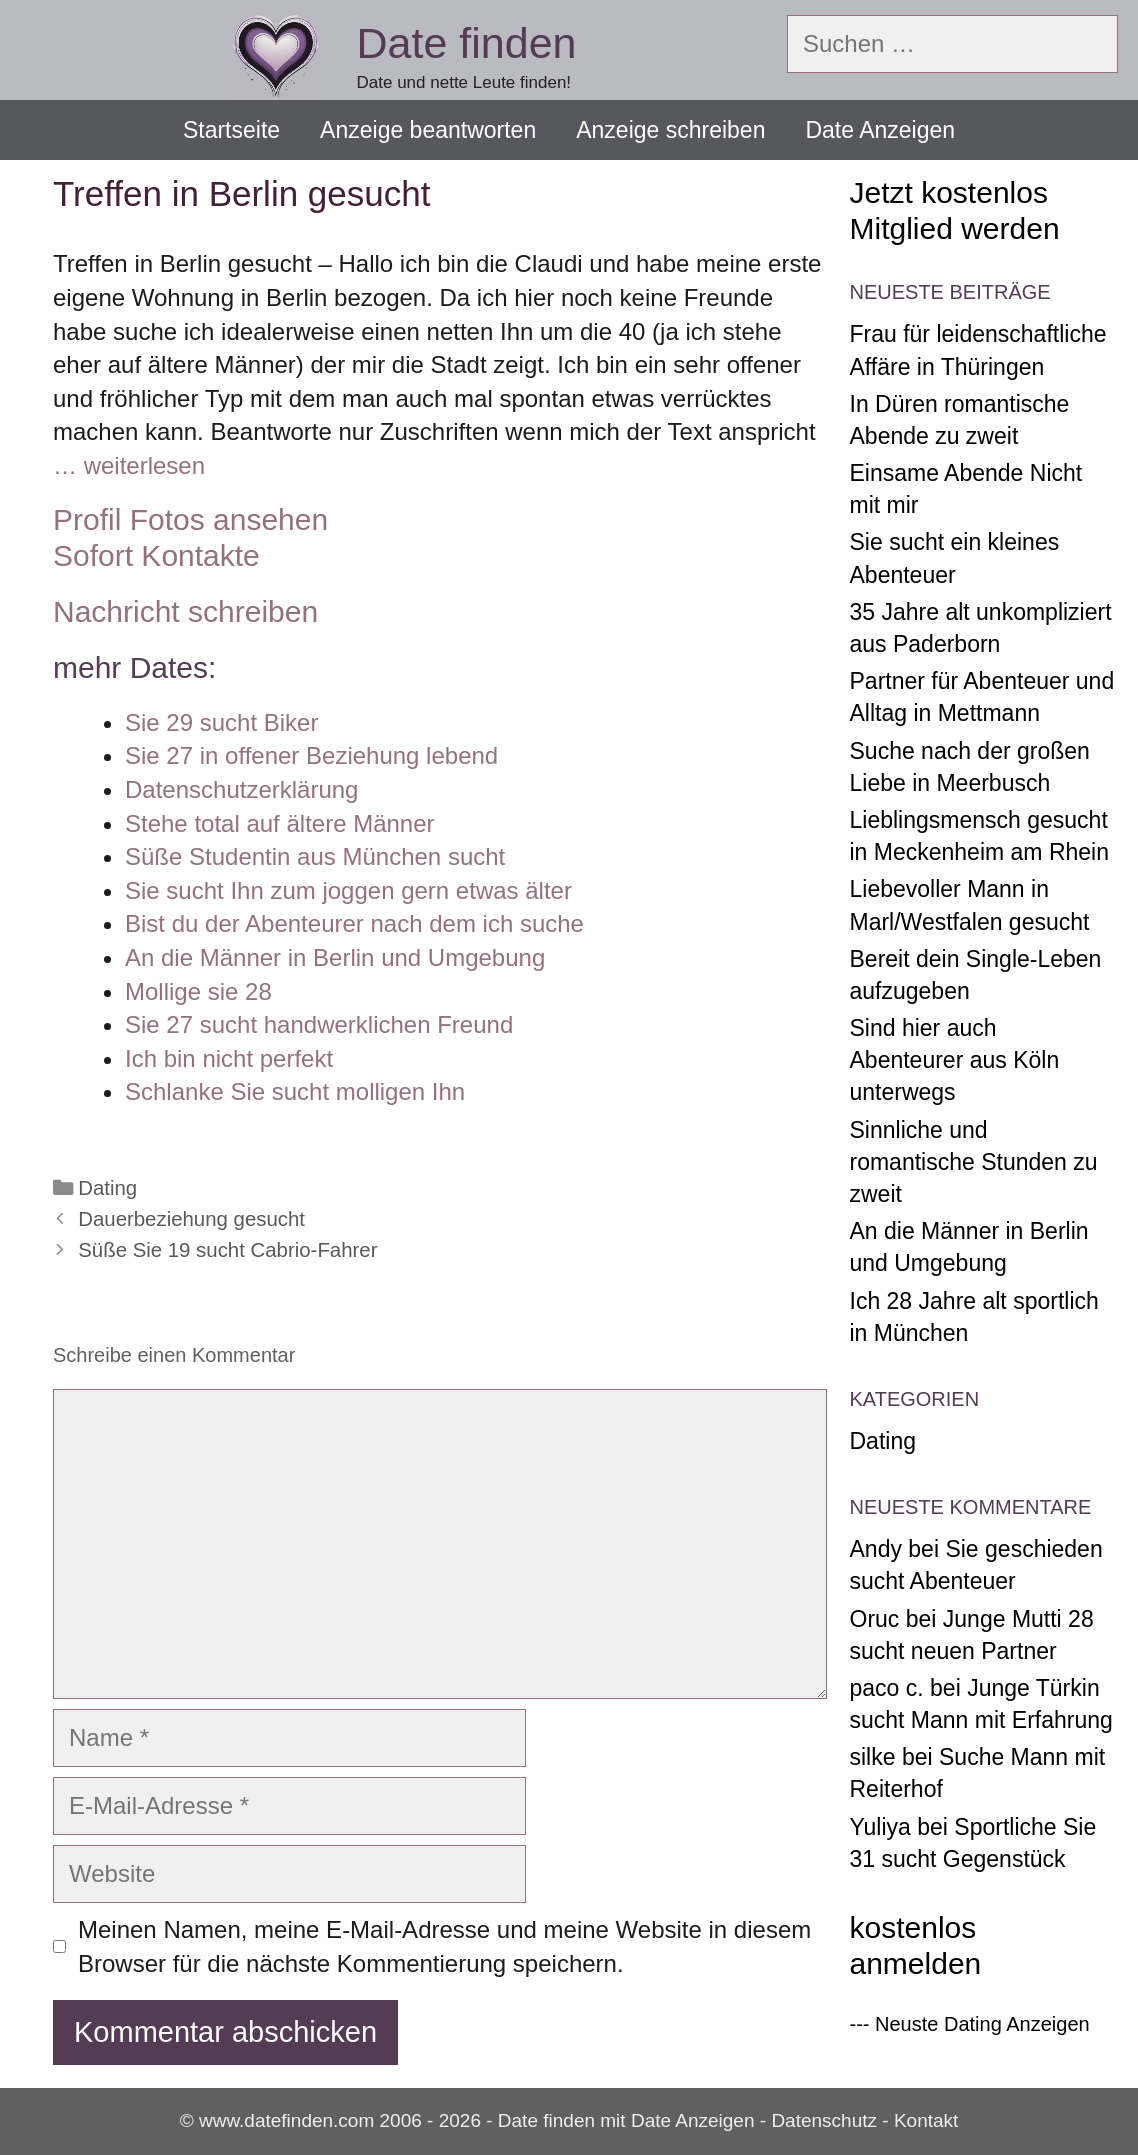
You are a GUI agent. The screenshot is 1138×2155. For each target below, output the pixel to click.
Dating (107, 1188)
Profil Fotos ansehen (190, 519)
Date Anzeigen (880, 130)
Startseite (231, 130)
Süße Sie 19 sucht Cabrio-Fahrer (227, 1250)
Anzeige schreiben (670, 130)
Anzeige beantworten (428, 130)
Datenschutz (824, 2120)
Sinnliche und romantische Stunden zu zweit (974, 1162)
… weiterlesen (129, 465)
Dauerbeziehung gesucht (191, 1219)
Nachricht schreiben (185, 611)
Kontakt (926, 2120)
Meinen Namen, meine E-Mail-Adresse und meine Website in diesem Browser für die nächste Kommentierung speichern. (444, 1946)
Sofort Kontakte (156, 555)
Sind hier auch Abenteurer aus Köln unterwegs (955, 1060)
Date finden (467, 43)
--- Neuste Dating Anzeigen (970, 2024)
